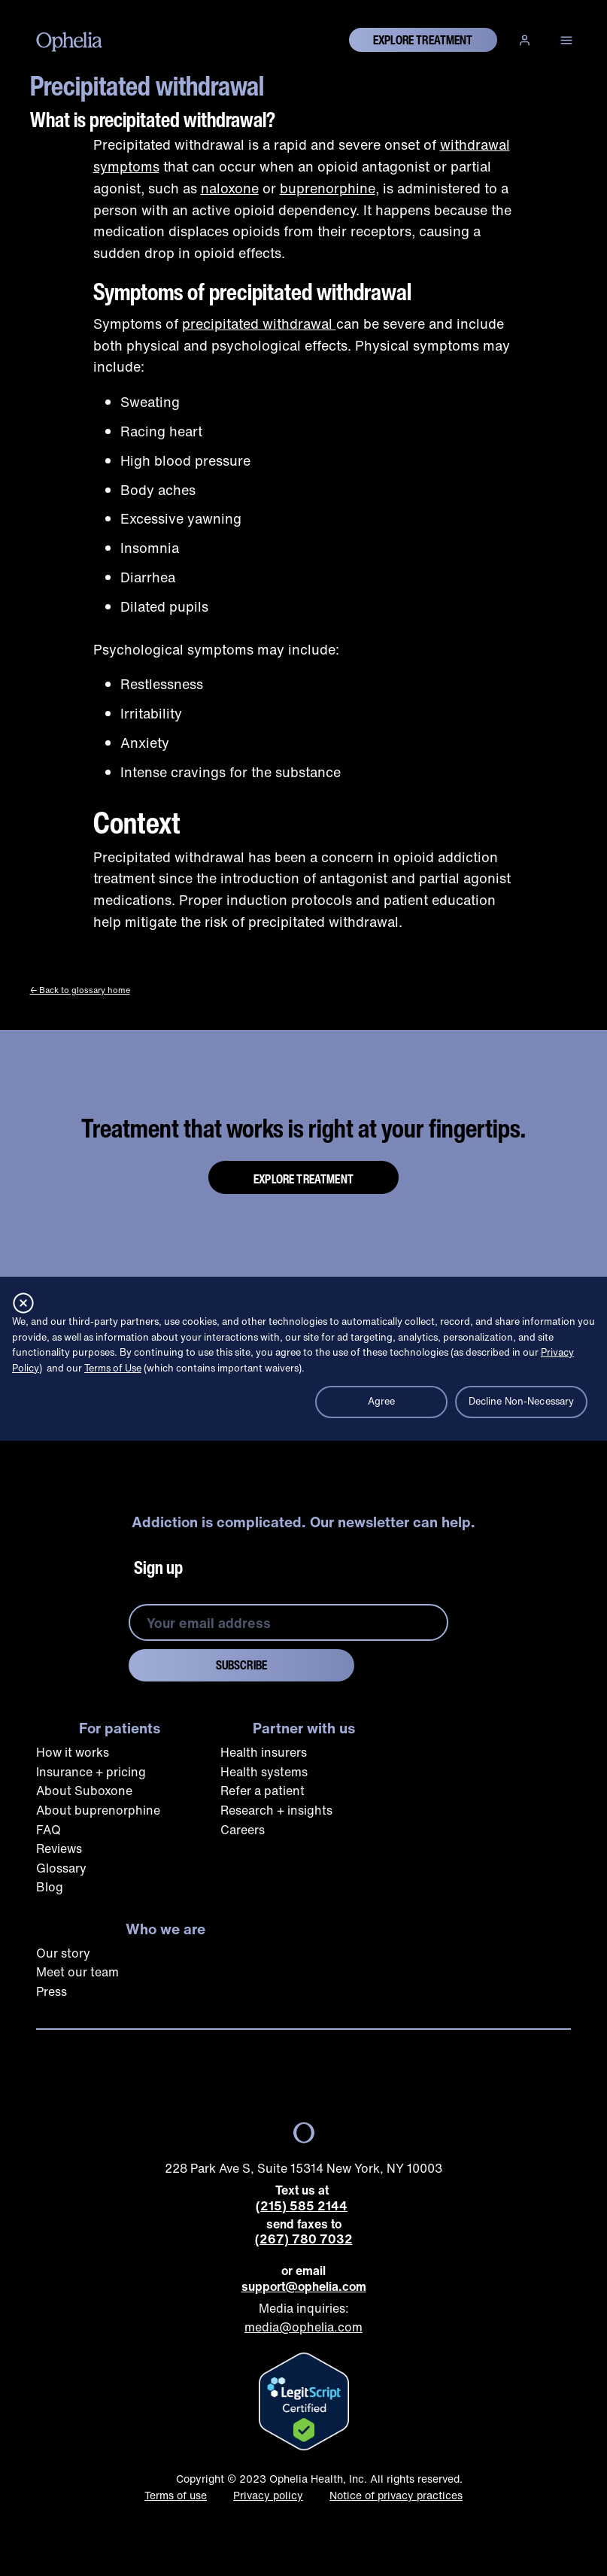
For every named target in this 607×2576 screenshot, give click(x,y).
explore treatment (423, 40)
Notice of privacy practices (396, 2495)
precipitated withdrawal (259, 323)
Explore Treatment (303, 1179)
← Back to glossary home (80, 990)
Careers (242, 1830)
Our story (63, 1953)
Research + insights (276, 1810)
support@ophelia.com (303, 2287)
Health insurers (263, 1752)
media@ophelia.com (303, 2327)
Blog (49, 1887)
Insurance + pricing (91, 1772)
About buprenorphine (98, 1810)
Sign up (158, 1567)
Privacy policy (268, 2495)
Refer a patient (262, 1791)
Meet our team (77, 1972)
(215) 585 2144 (302, 2206)
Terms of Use (112, 1368)
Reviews (59, 1848)
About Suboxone (84, 1791)
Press (51, 1991)
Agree (382, 1401)
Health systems (264, 1772)
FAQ (48, 1830)
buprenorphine (327, 188)
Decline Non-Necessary (522, 1401)
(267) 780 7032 (304, 2239)
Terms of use (175, 2495)
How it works (72, 1752)
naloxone (230, 188)
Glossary (61, 1868)
